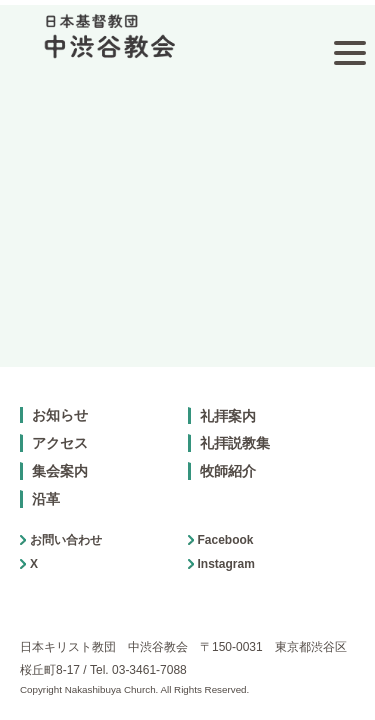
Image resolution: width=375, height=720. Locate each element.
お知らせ (60, 386)
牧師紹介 (228, 442)
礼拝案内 (228, 387)
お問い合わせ (66, 511)
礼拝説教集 (235, 415)
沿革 (46, 470)
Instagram (226, 535)
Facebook (226, 511)
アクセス (60, 415)
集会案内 (60, 442)
